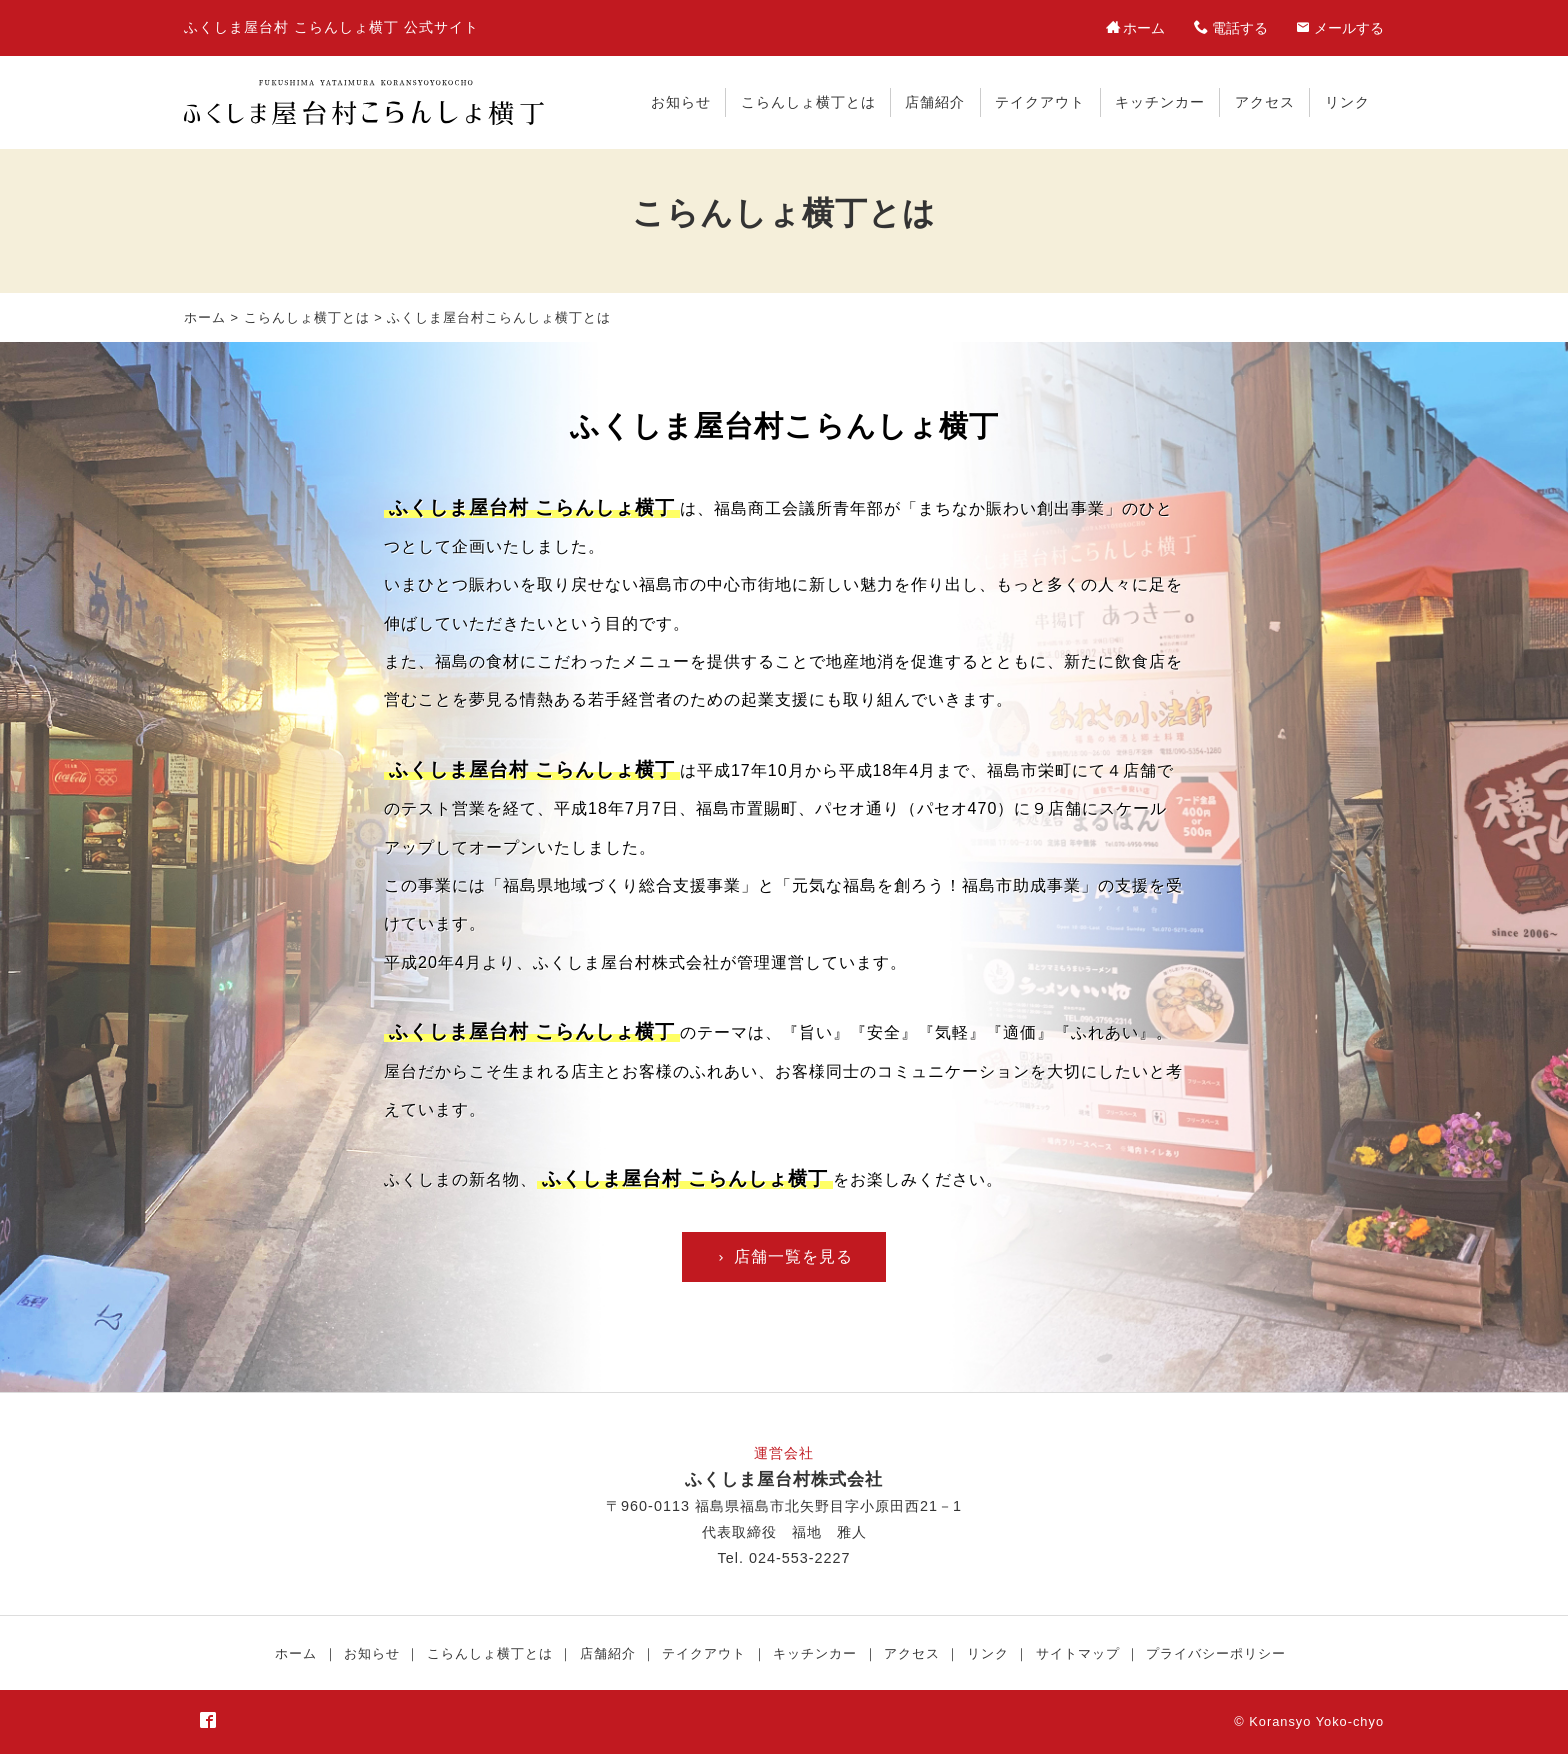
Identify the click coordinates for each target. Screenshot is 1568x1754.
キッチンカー (1160, 102)
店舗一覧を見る (784, 1256)
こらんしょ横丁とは (808, 102)
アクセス (1265, 102)
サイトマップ (1078, 1653)
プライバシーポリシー (1216, 1653)
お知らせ (681, 102)
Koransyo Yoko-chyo (1316, 1721)
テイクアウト (1040, 102)
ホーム (205, 317)
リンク (1347, 102)
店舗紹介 (935, 102)
